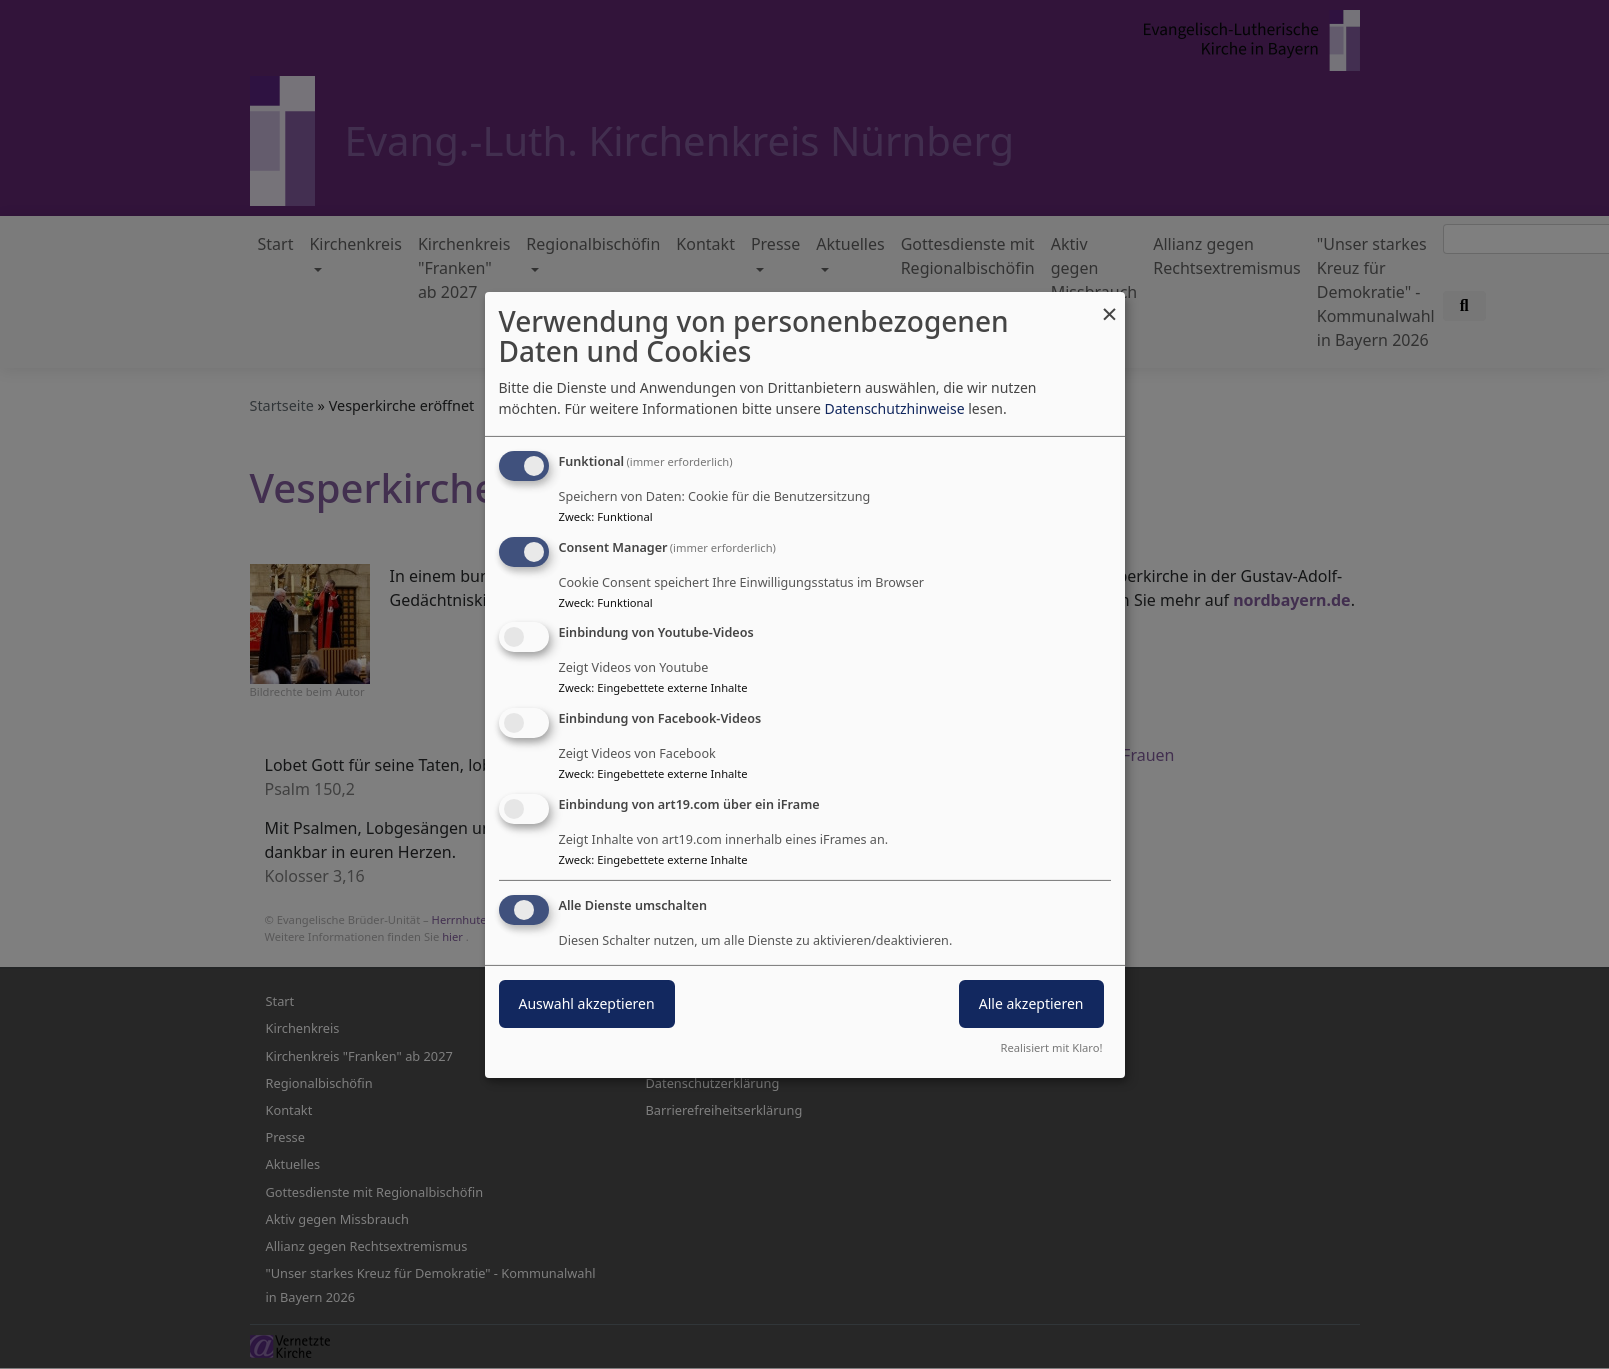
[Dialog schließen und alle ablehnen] (1110, 303)
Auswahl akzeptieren (587, 1003)
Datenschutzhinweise (894, 408)
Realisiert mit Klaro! (1052, 1047)
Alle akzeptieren (1031, 1003)
